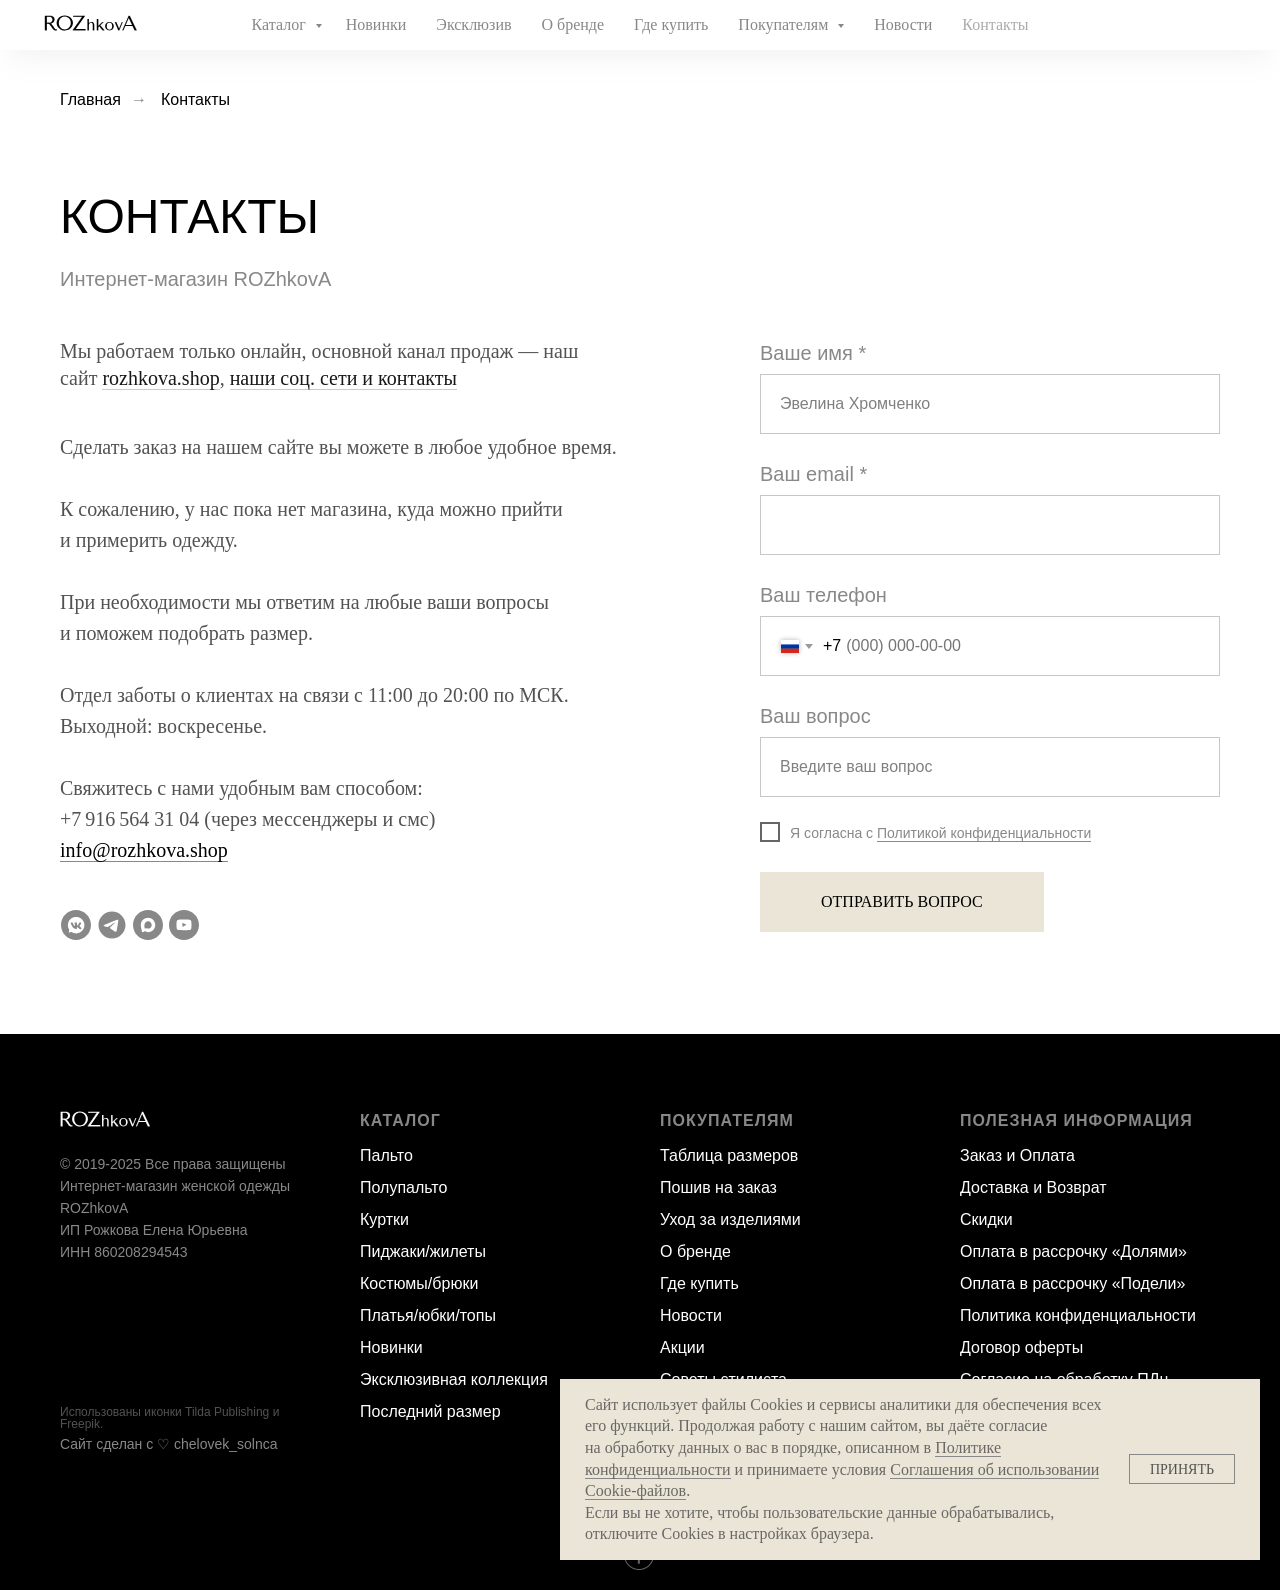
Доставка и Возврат (1033, 1187)
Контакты (995, 24)
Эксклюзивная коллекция (454, 1379)
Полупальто (403, 1187)
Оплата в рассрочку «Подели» (1072, 1283)
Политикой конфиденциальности (984, 833)
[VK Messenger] (76, 925)
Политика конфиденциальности (1078, 1315)
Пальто (386, 1155)
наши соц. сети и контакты (343, 378)
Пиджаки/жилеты (423, 1251)
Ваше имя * (813, 353)
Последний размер (430, 1411)
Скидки (986, 1219)
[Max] (148, 925)
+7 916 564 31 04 (129, 819)
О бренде (573, 24)
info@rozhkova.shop (144, 850)
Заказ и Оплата (1017, 1155)
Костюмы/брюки (419, 1283)
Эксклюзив (473, 24)
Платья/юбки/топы (428, 1315)
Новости (903, 24)
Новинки (376, 24)
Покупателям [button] (785, 24)
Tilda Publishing (227, 1412)
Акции (682, 1347)
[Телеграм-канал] (112, 925)
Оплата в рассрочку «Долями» (1073, 1251)
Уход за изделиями (730, 1219)
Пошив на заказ (718, 1187)
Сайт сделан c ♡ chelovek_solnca (169, 1444)
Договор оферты (1021, 1347)
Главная (90, 99)
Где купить (671, 24)
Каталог (281, 24)
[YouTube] (184, 925)
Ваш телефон (823, 595)
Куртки (384, 1219)
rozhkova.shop (160, 378)
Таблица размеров (729, 1155)
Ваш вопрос (815, 716)
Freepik (80, 1424)
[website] (1176, 25)
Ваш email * (813, 474)
